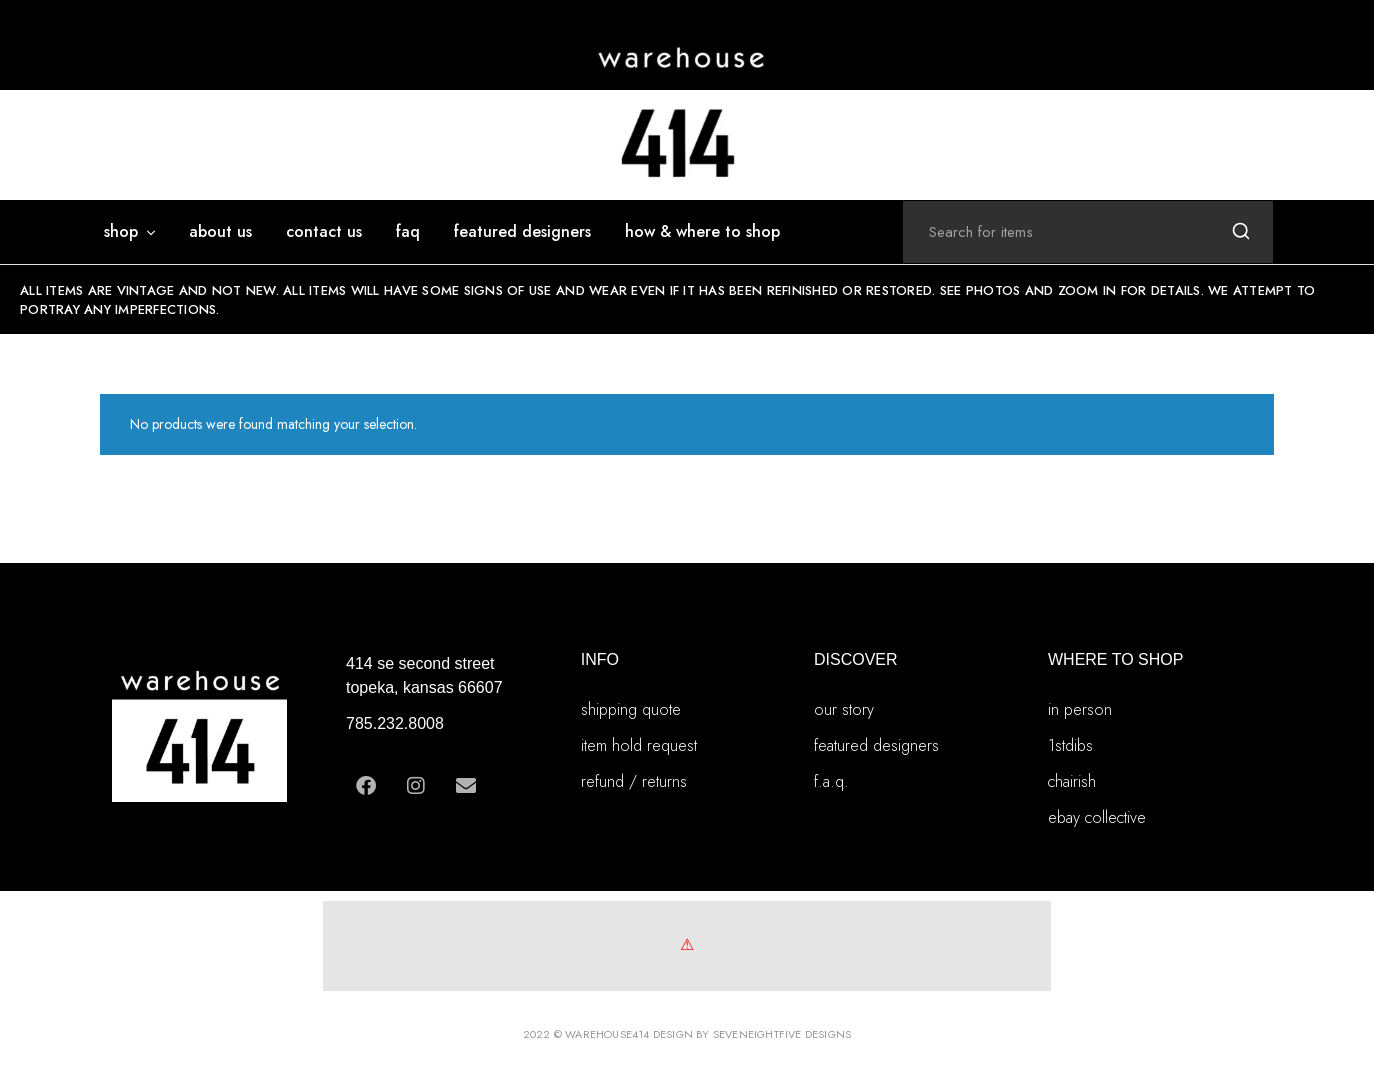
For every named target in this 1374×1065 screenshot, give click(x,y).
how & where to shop (702, 232)
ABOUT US (220, 232)
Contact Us (324, 232)
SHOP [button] (131, 232)
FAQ (408, 232)
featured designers (522, 232)
